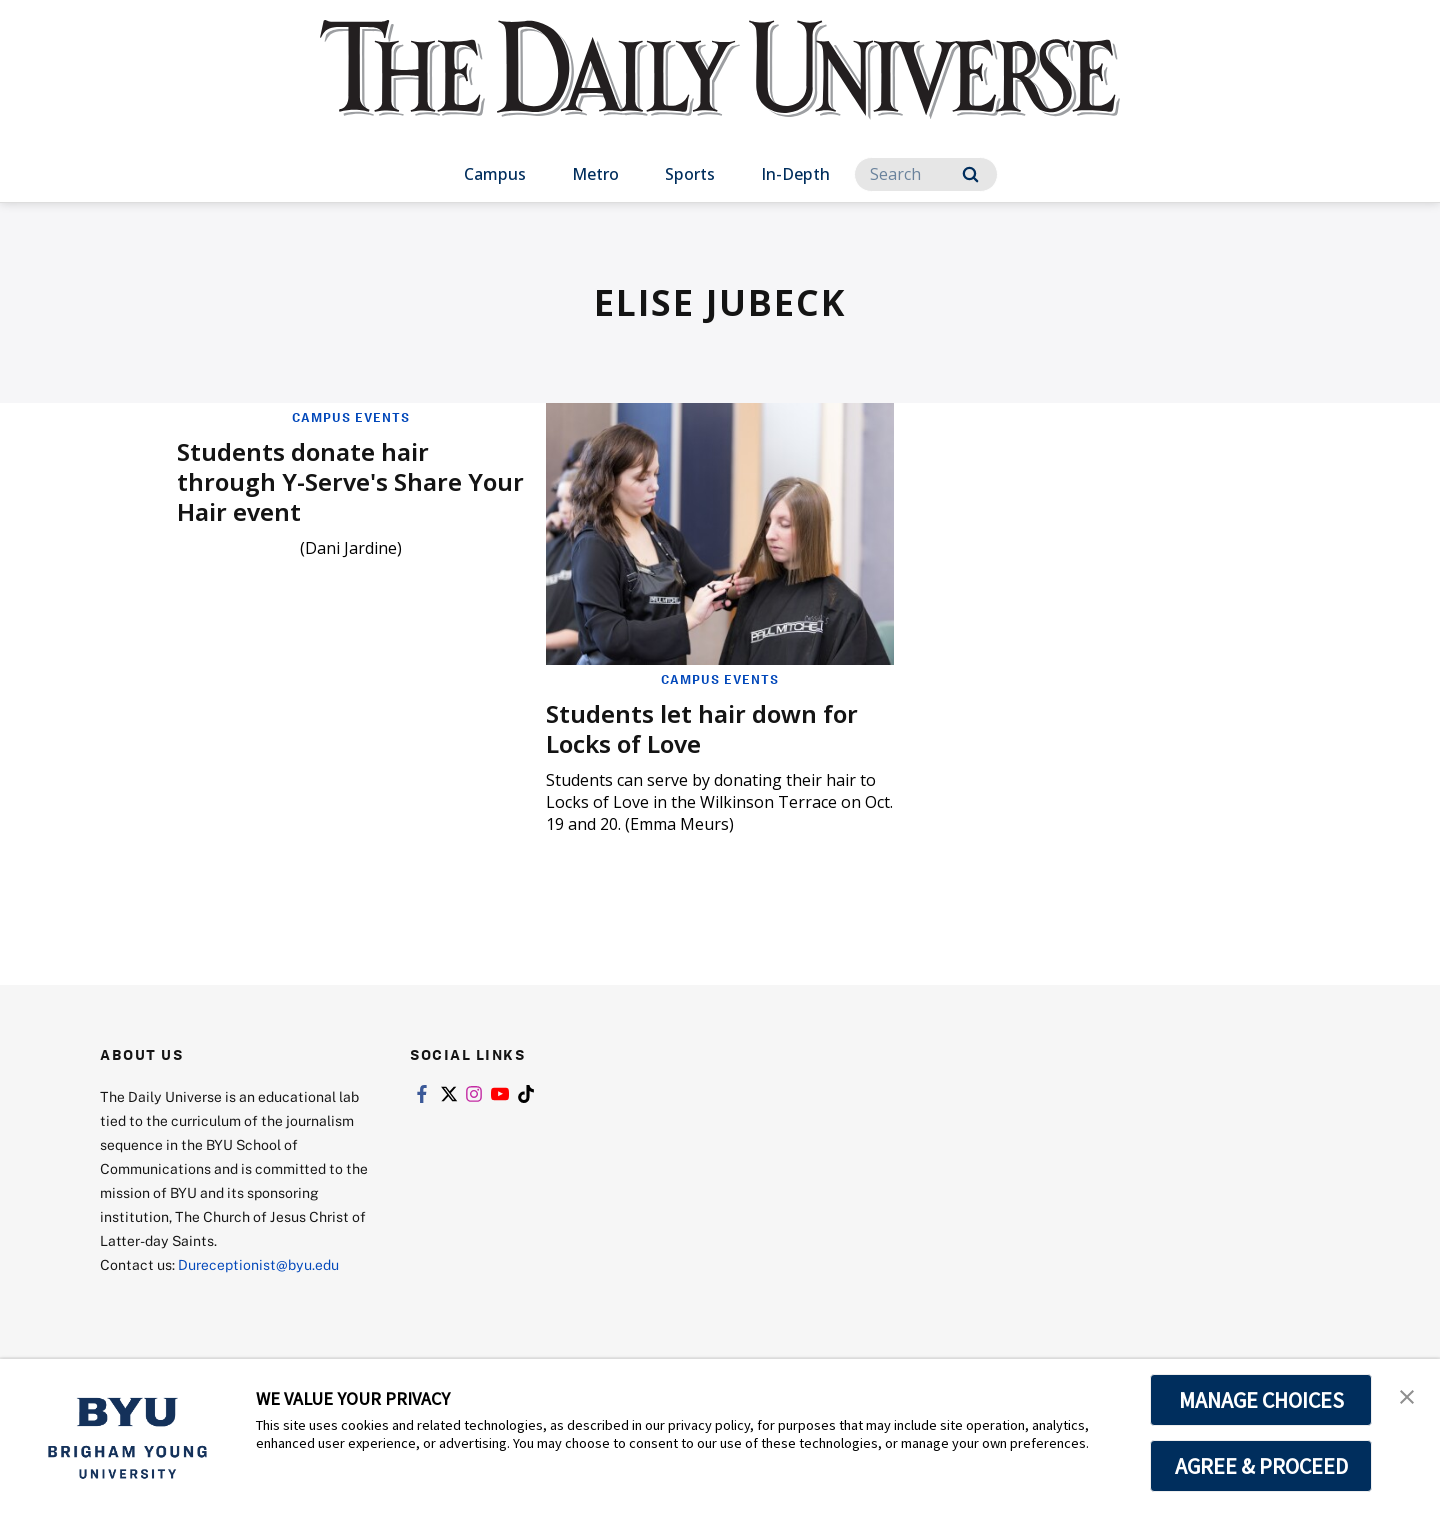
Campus (495, 174)
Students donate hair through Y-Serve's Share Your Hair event (350, 481)
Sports (690, 174)
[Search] (926, 174)
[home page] (720, 89)
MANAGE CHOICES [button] (1261, 1400)
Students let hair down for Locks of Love (702, 728)
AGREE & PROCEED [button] (1261, 1466)
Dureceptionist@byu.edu (258, 1264)
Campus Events (351, 417)
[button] (1407, 1395)
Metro (595, 174)
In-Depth (795, 174)
